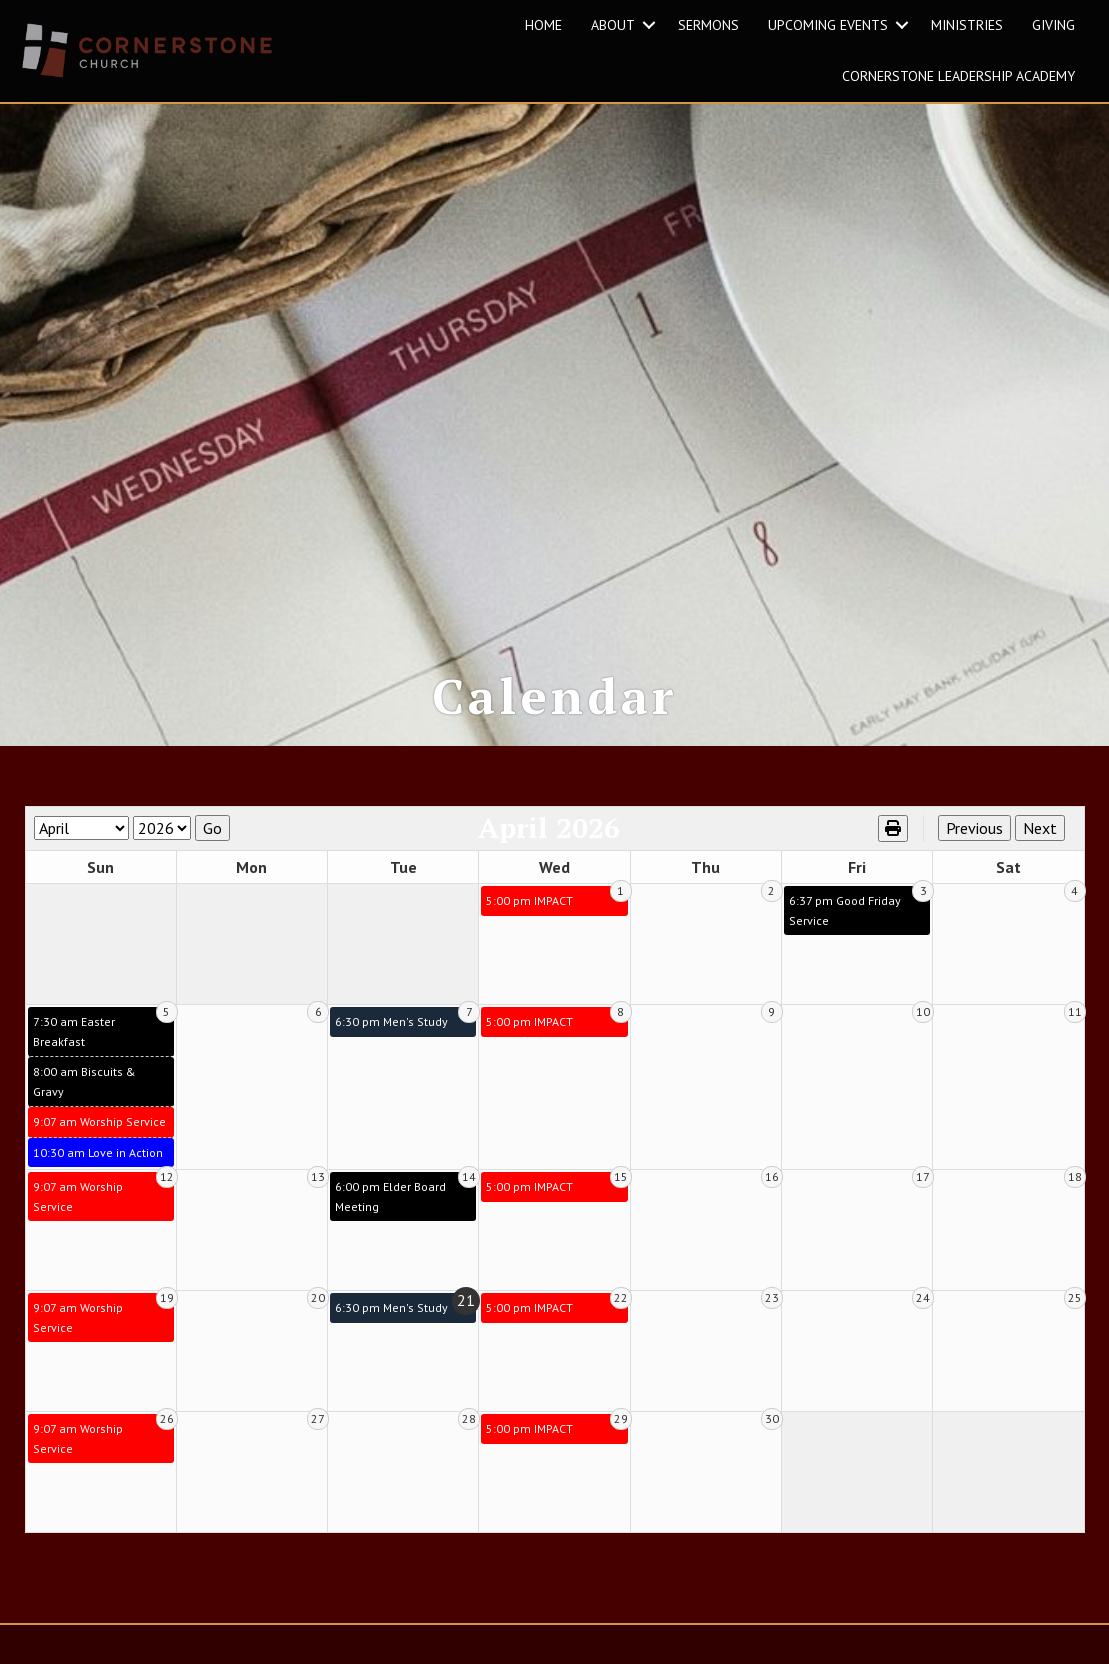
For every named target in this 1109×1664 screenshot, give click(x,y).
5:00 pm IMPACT (529, 923)
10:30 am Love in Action (98, 1175)
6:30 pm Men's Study (391, 1044)
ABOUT (613, 25)
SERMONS (708, 25)
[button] (649, 25)
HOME (543, 25)
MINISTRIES (967, 25)
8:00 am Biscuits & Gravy (84, 1104)
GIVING (1053, 25)
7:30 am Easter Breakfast (74, 1054)
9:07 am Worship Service (99, 1144)
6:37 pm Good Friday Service (845, 933)
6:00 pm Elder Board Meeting (390, 1219)
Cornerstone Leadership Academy (958, 76)
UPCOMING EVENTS (828, 25)
